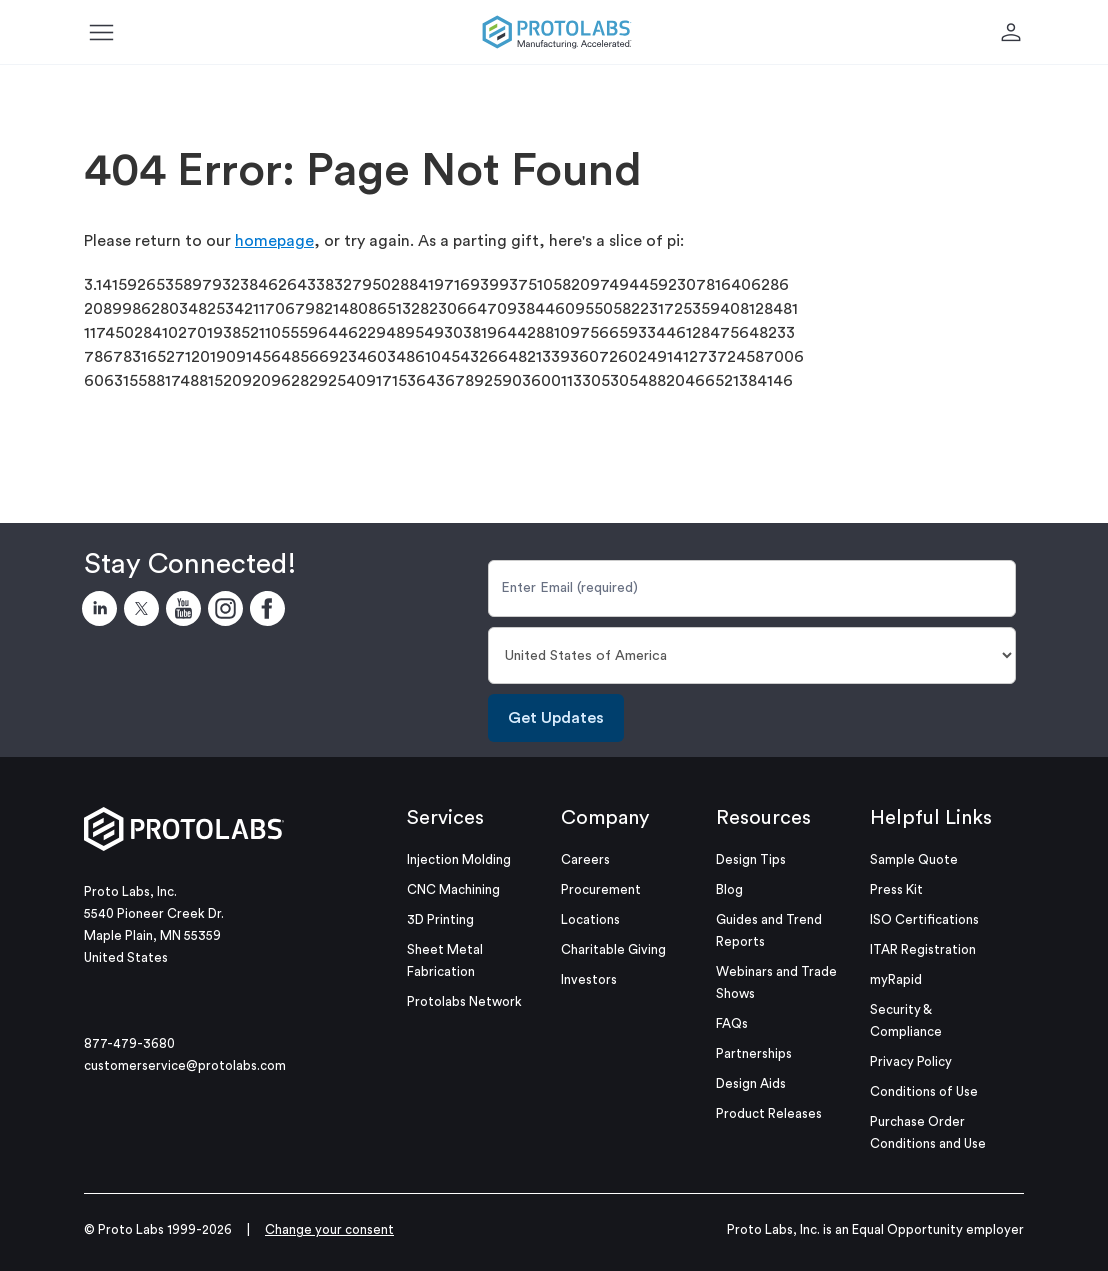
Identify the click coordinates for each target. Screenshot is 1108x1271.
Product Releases (769, 1113)
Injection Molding (459, 859)
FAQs (732, 1023)
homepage (274, 241)
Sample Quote (914, 859)
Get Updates (556, 718)
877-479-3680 (129, 1043)
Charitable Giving (613, 949)
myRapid (896, 979)
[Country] (752, 655)
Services (445, 818)
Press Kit (896, 889)
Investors (589, 979)
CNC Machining (453, 889)
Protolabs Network (464, 1001)
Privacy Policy (911, 1061)
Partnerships (754, 1053)
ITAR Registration (923, 949)
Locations (590, 919)
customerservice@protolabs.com (185, 1065)
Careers (585, 859)
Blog (729, 889)
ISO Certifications (924, 919)
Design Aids (751, 1083)
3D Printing (440, 919)
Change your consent (329, 1229)
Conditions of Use (924, 1091)
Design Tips (751, 859)
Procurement (601, 889)
